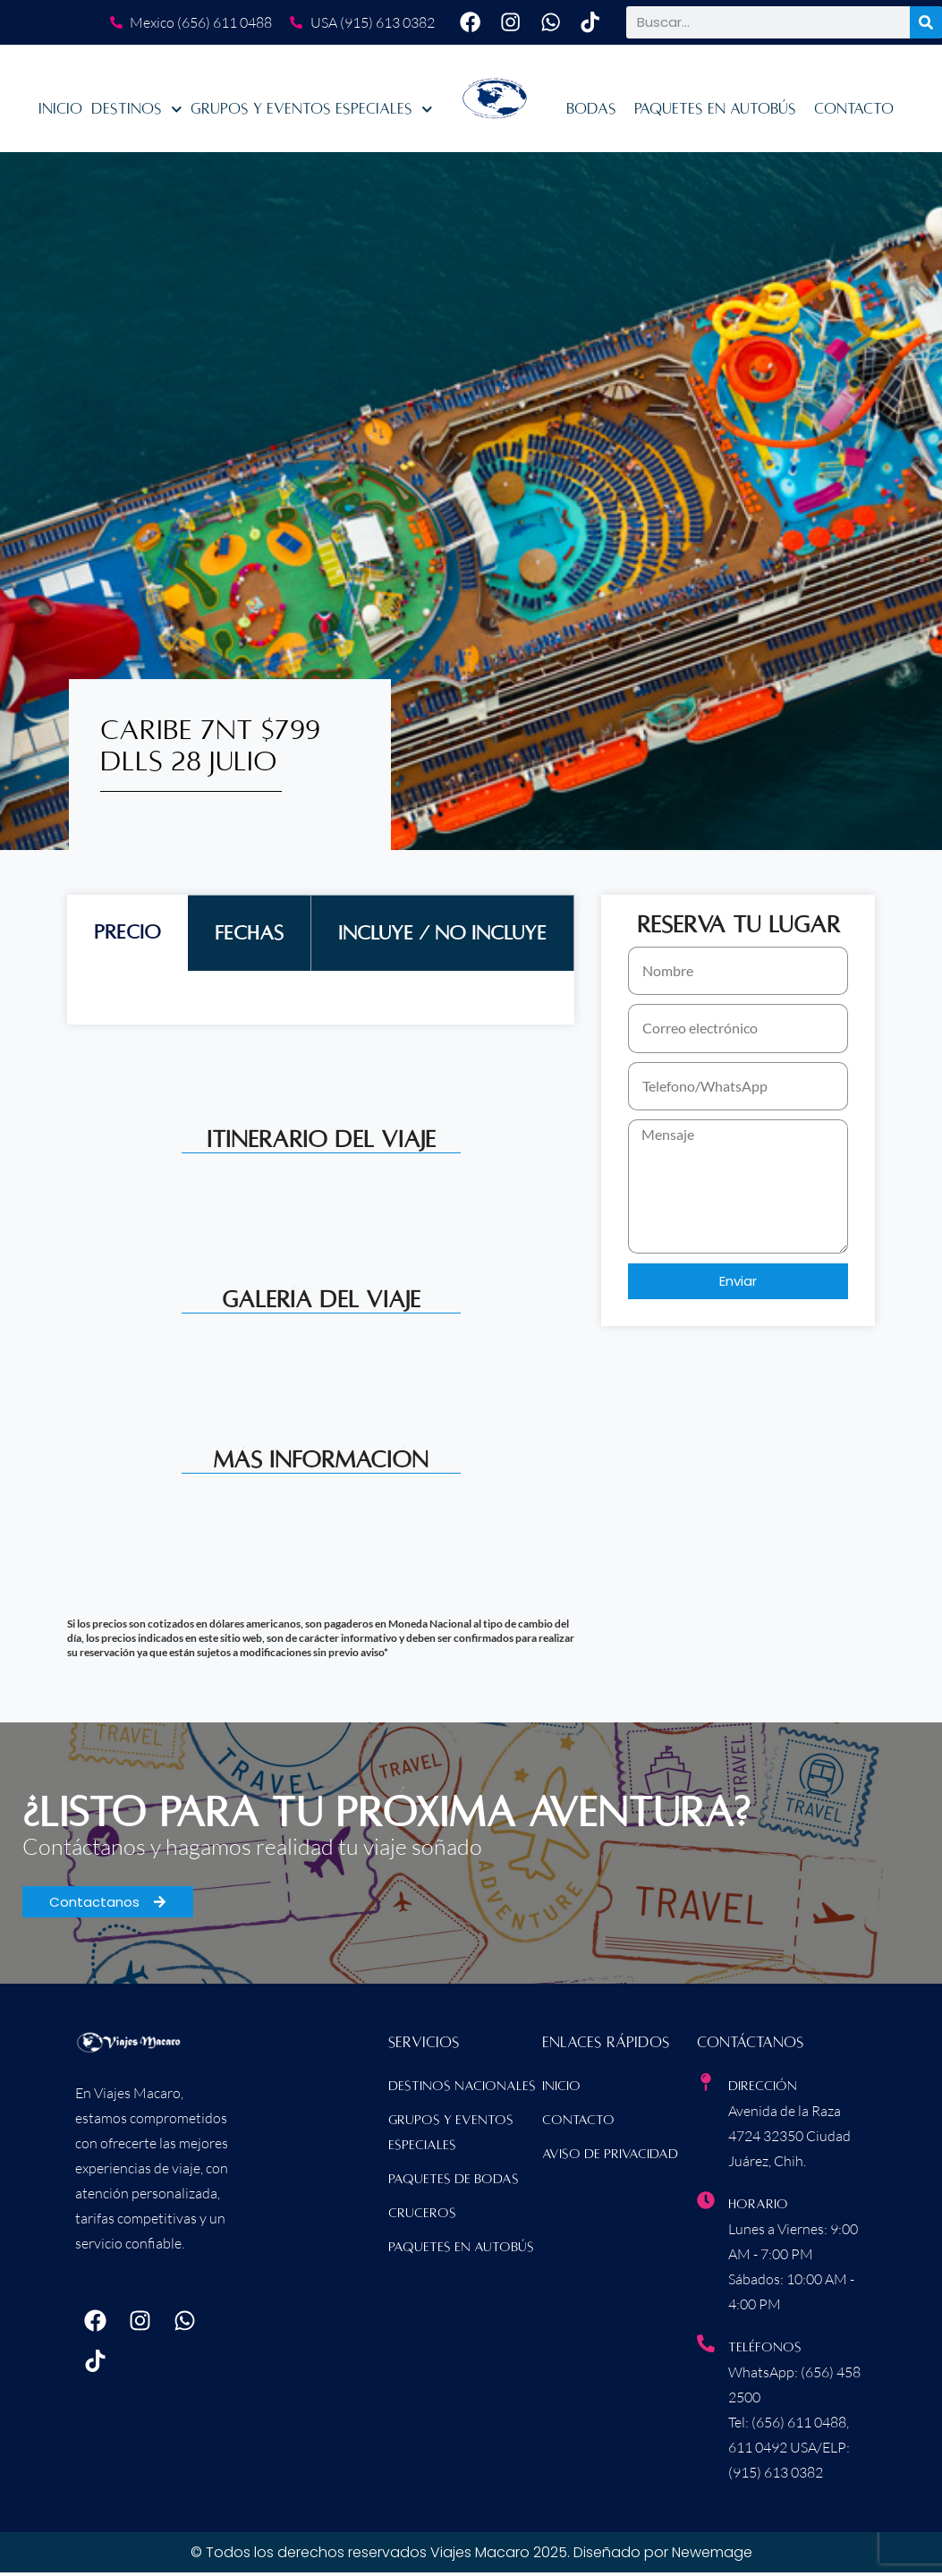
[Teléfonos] (706, 2348)
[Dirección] (706, 2087)
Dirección (762, 2090)
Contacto (854, 114)
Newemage (712, 2556)
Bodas (591, 114)
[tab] (127, 936)
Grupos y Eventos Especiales (312, 114)
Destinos (136, 114)
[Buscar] (926, 25)
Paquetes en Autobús (715, 114)
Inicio (60, 114)
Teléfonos (765, 2351)
